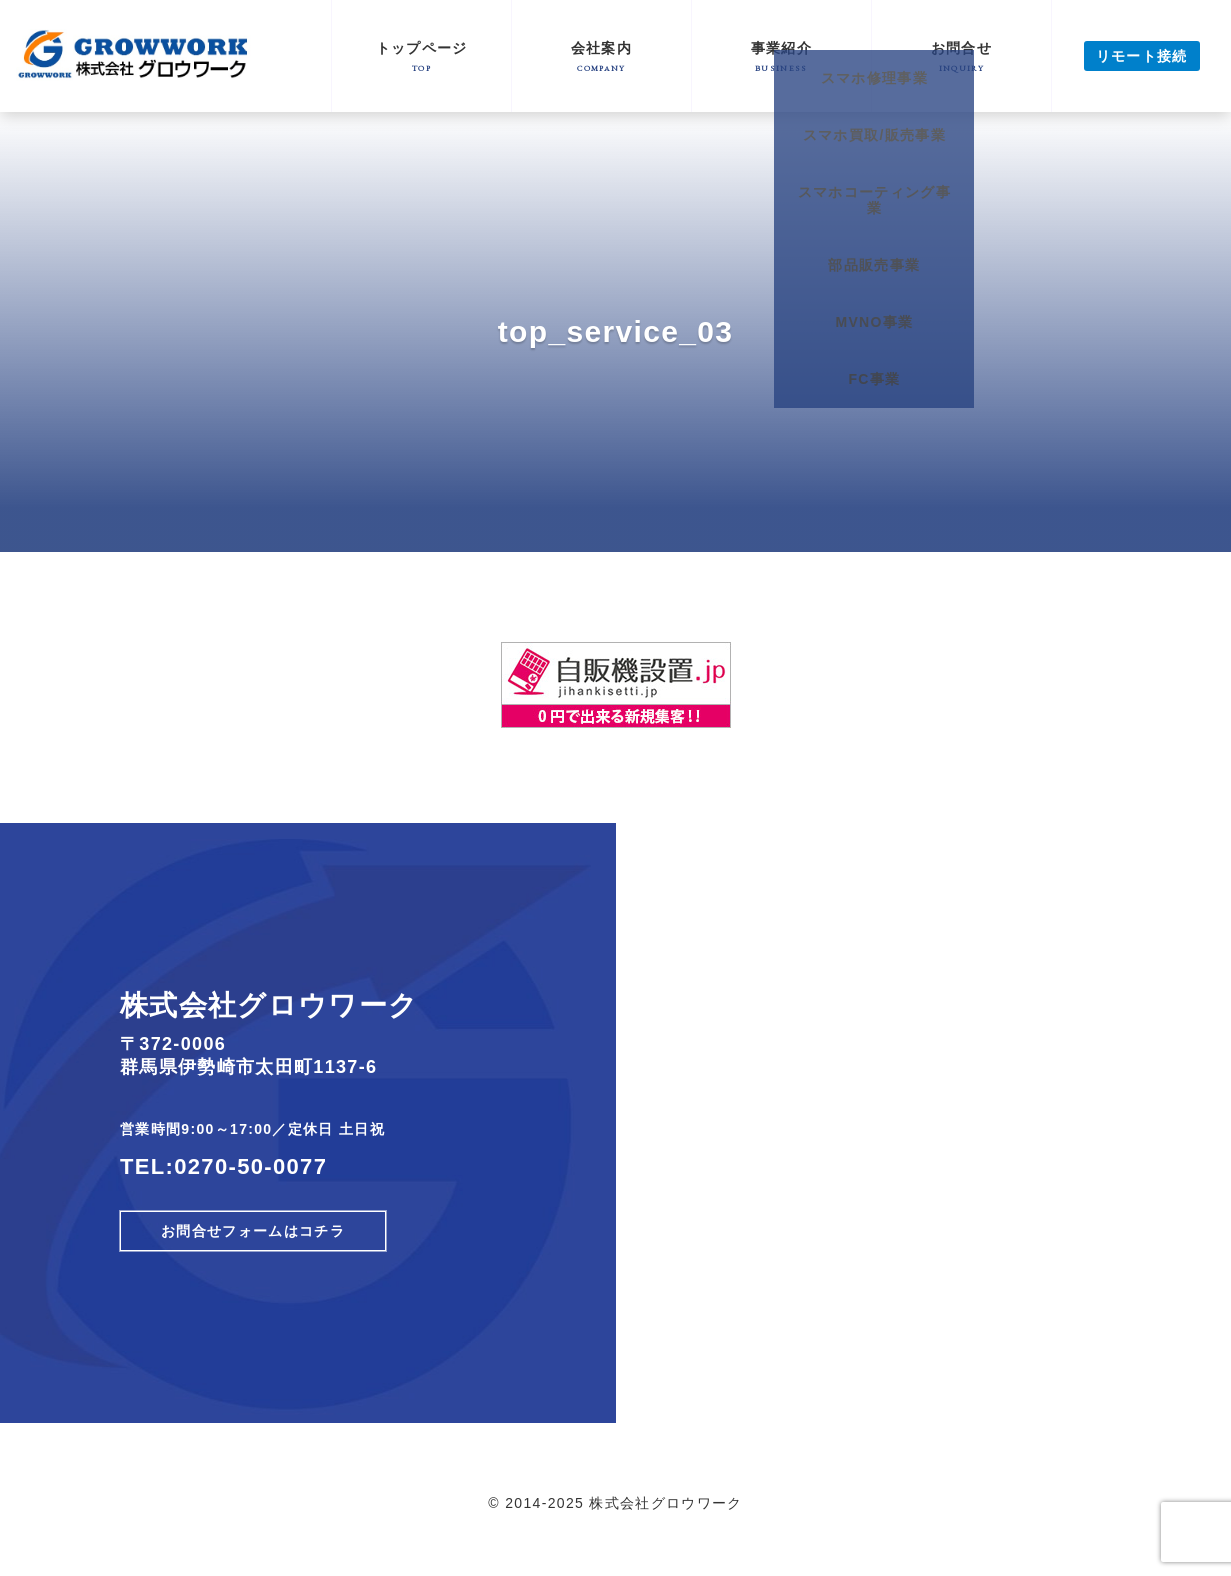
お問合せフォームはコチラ (253, 1231)
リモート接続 (1142, 56)
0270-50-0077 (250, 1166)
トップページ (421, 56)
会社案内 (601, 56)
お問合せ (961, 56)
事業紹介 (781, 56)
